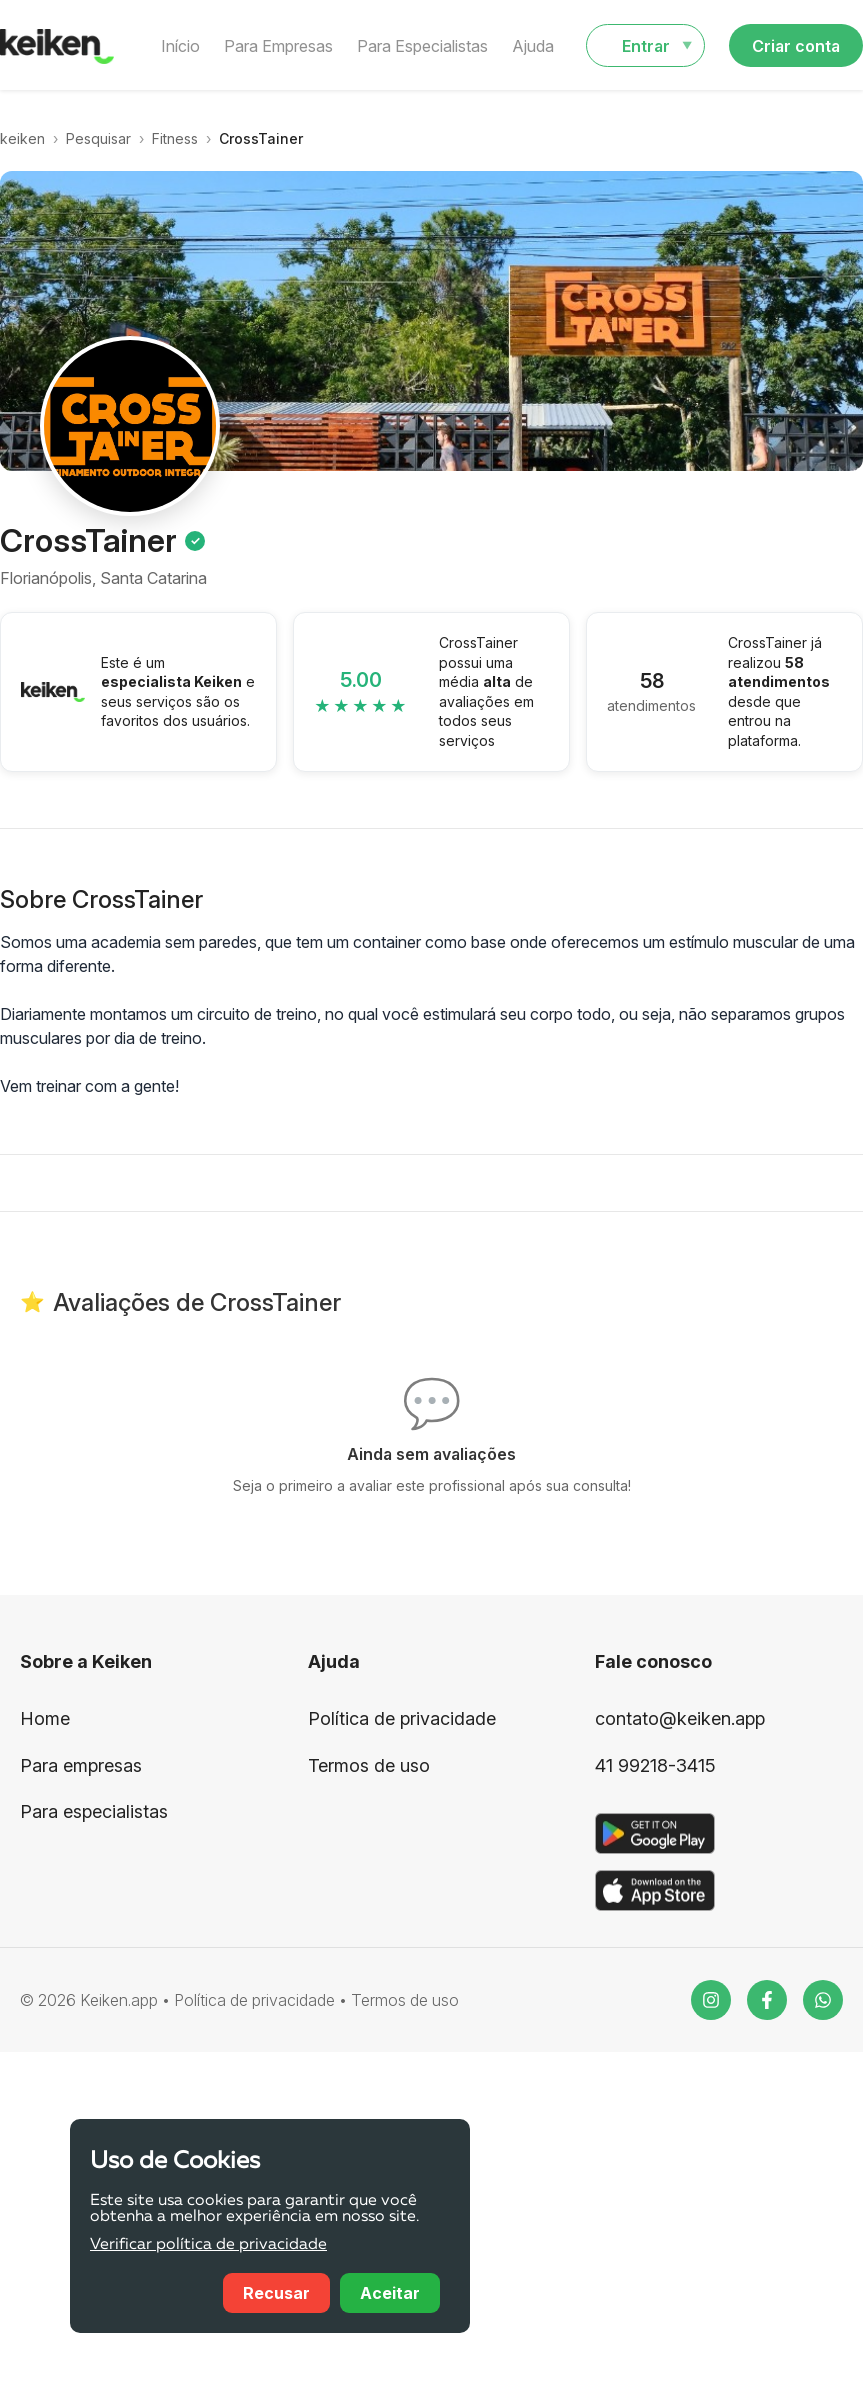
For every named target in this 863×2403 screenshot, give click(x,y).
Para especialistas (94, 1811)
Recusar (276, 2293)
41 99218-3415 (655, 1765)
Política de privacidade (402, 1718)
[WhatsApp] (823, 2000)
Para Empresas (278, 46)
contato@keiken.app (680, 1718)
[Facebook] (767, 2000)
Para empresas (81, 1765)
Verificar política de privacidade (208, 2245)
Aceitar (390, 2293)
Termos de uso (369, 1765)
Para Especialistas (422, 46)
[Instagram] (711, 2000)
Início (180, 46)
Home (45, 1718)
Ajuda (533, 46)
